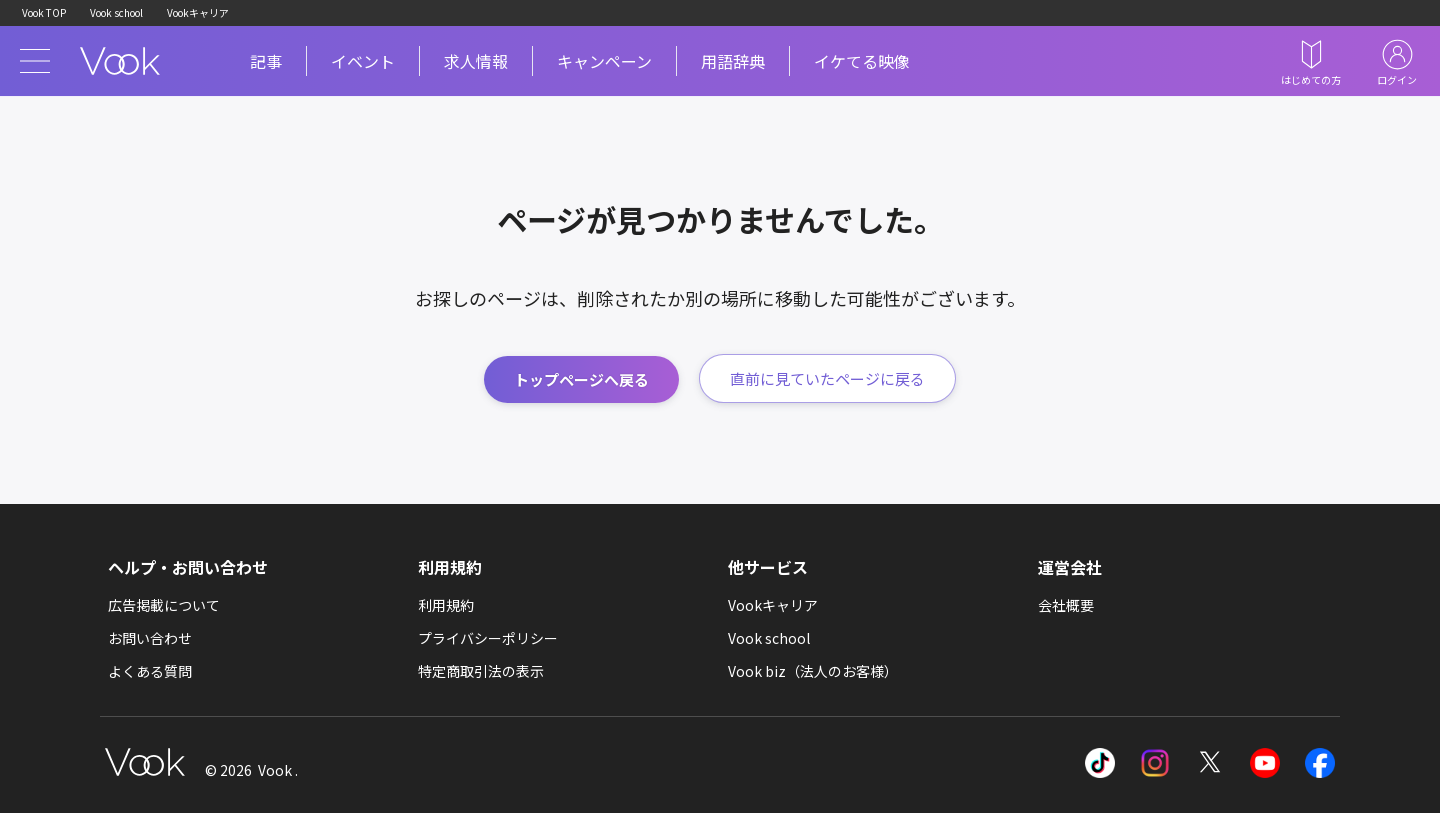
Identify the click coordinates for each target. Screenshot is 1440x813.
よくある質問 (150, 671)
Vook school (116, 12)
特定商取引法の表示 (481, 671)
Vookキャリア (198, 12)
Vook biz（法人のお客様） (813, 671)
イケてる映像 (862, 61)
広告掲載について (164, 605)
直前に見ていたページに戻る (827, 378)
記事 (266, 61)
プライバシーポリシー (488, 638)
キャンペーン (604, 61)
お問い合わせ (150, 638)
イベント (363, 61)
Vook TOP (44, 12)
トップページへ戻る (581, 379)
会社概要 (1066, 605)
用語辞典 (733, 61)
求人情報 (476, 61)
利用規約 (446, 605)
